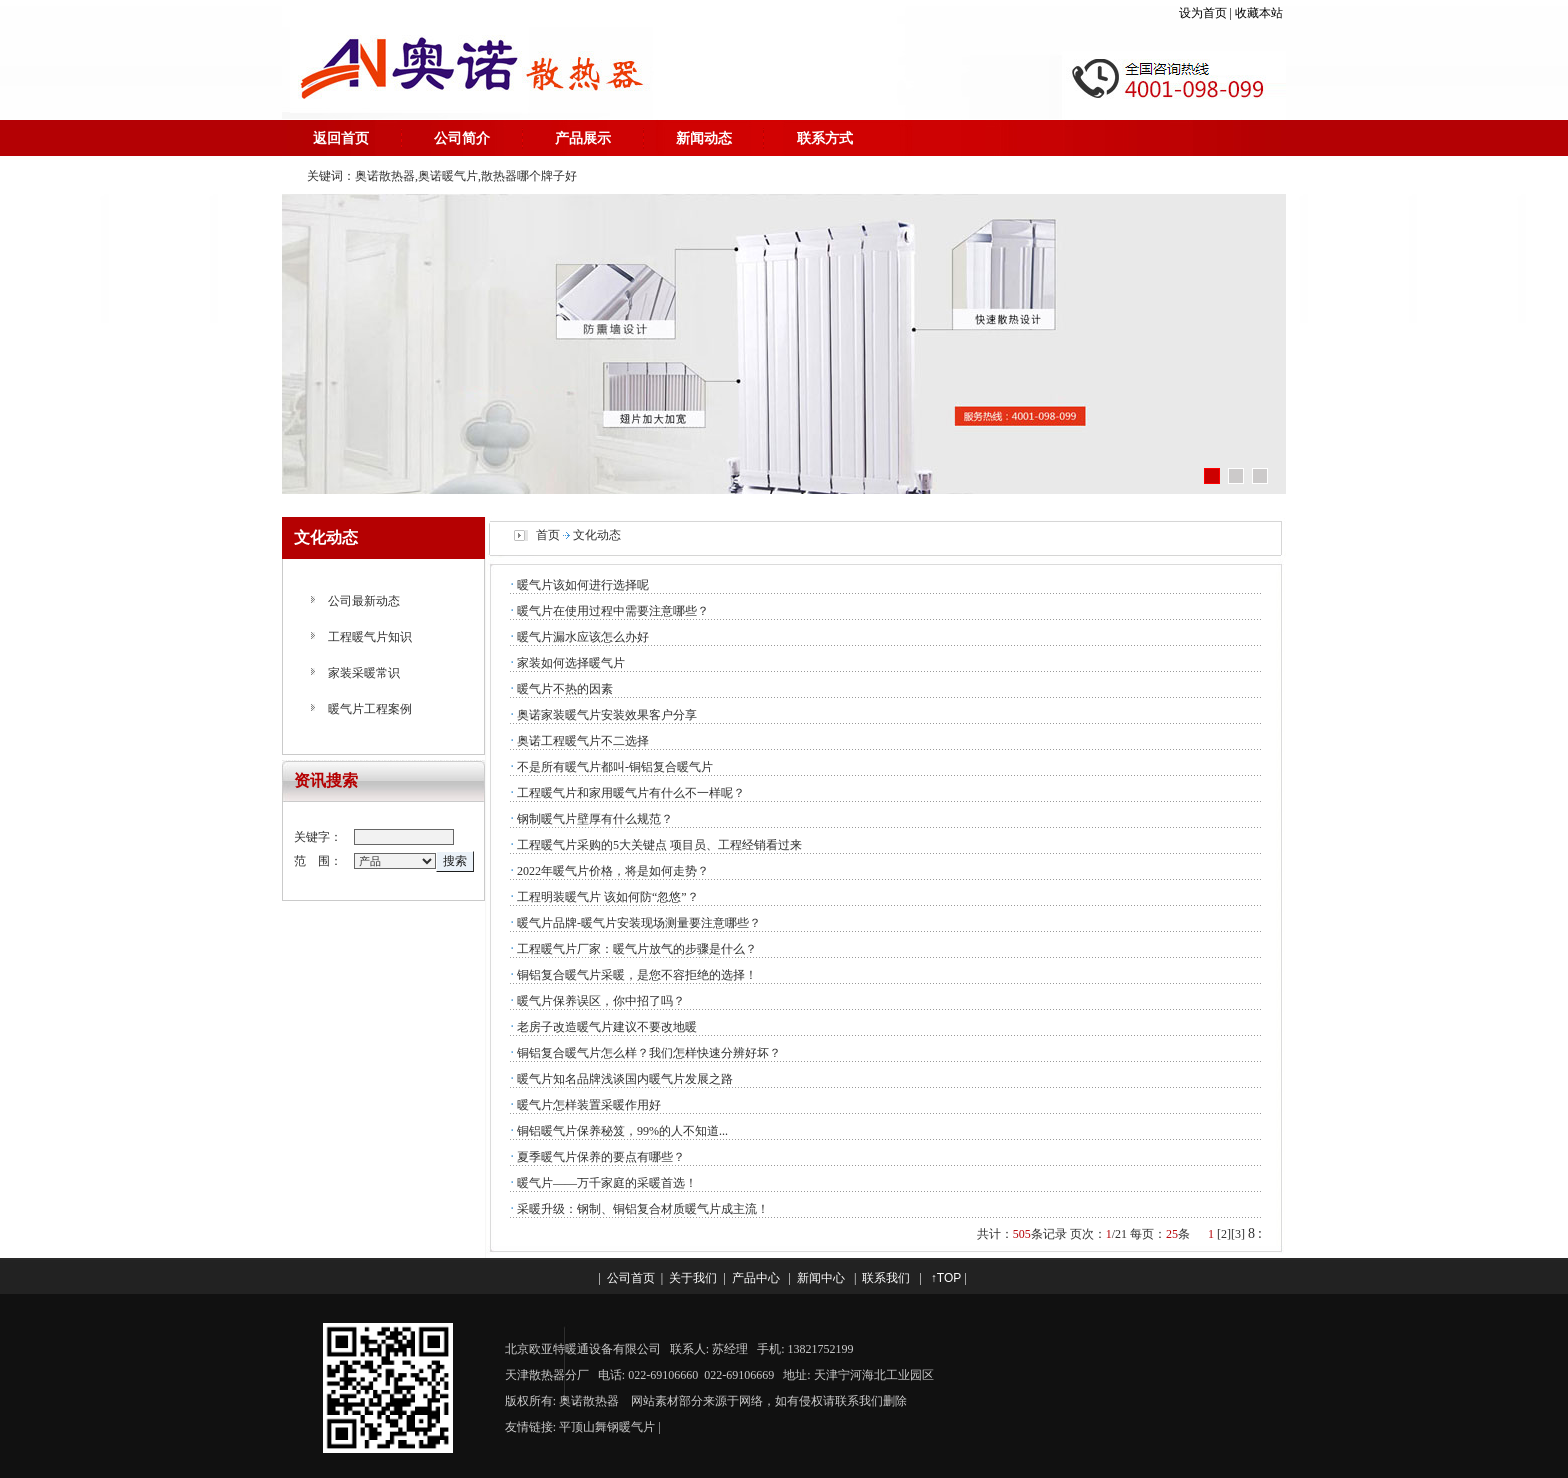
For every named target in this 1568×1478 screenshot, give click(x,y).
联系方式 (825, 138)
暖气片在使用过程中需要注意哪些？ (613, 611)
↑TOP (946, 1278)
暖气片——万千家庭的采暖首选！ (607, 1183)
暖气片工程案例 (370, 709)
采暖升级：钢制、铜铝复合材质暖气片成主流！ (643, 1209)
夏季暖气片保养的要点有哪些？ (601, 1157)
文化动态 (597, 535)
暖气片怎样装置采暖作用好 (589, 1105)
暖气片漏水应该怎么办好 (583, 637)
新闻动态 (704, 138)
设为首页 (1203, 13)
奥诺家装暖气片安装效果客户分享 (607, 715)
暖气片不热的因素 (565, 689)
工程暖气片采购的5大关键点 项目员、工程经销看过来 (659, 845)
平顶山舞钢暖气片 (607, 1427)
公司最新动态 (364, 601)
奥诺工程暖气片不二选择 (583, 741)
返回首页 (341, 138)
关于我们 (693, 1278)
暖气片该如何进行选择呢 (583, 585)
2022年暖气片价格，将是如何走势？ (613, 871)
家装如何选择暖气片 (571, 663)
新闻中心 (821, 1278)
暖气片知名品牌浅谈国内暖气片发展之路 (625, 1079)
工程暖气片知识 (370, 637)
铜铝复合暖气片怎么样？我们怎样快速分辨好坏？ (649, 1053)
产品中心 (756, 1278)
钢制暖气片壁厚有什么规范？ (595, 819)
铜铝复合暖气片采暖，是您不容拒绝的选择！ (637, 975)
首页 (548, 535)
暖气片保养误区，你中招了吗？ (601, 1001)
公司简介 (462, 138)
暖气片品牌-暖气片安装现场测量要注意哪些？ (639, 923)
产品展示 (583, 138)
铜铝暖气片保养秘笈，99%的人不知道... (622, 1131)
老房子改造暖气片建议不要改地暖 (607, 1027)
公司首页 (631, 1278)
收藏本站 (1260, 13)
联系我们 (886, 1278)
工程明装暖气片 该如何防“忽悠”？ (608, 897)
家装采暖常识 (364, 673)
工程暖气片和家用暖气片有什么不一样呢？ (631, 793)
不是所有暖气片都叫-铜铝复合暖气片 (615, 767)
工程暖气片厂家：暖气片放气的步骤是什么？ (637, 949)
